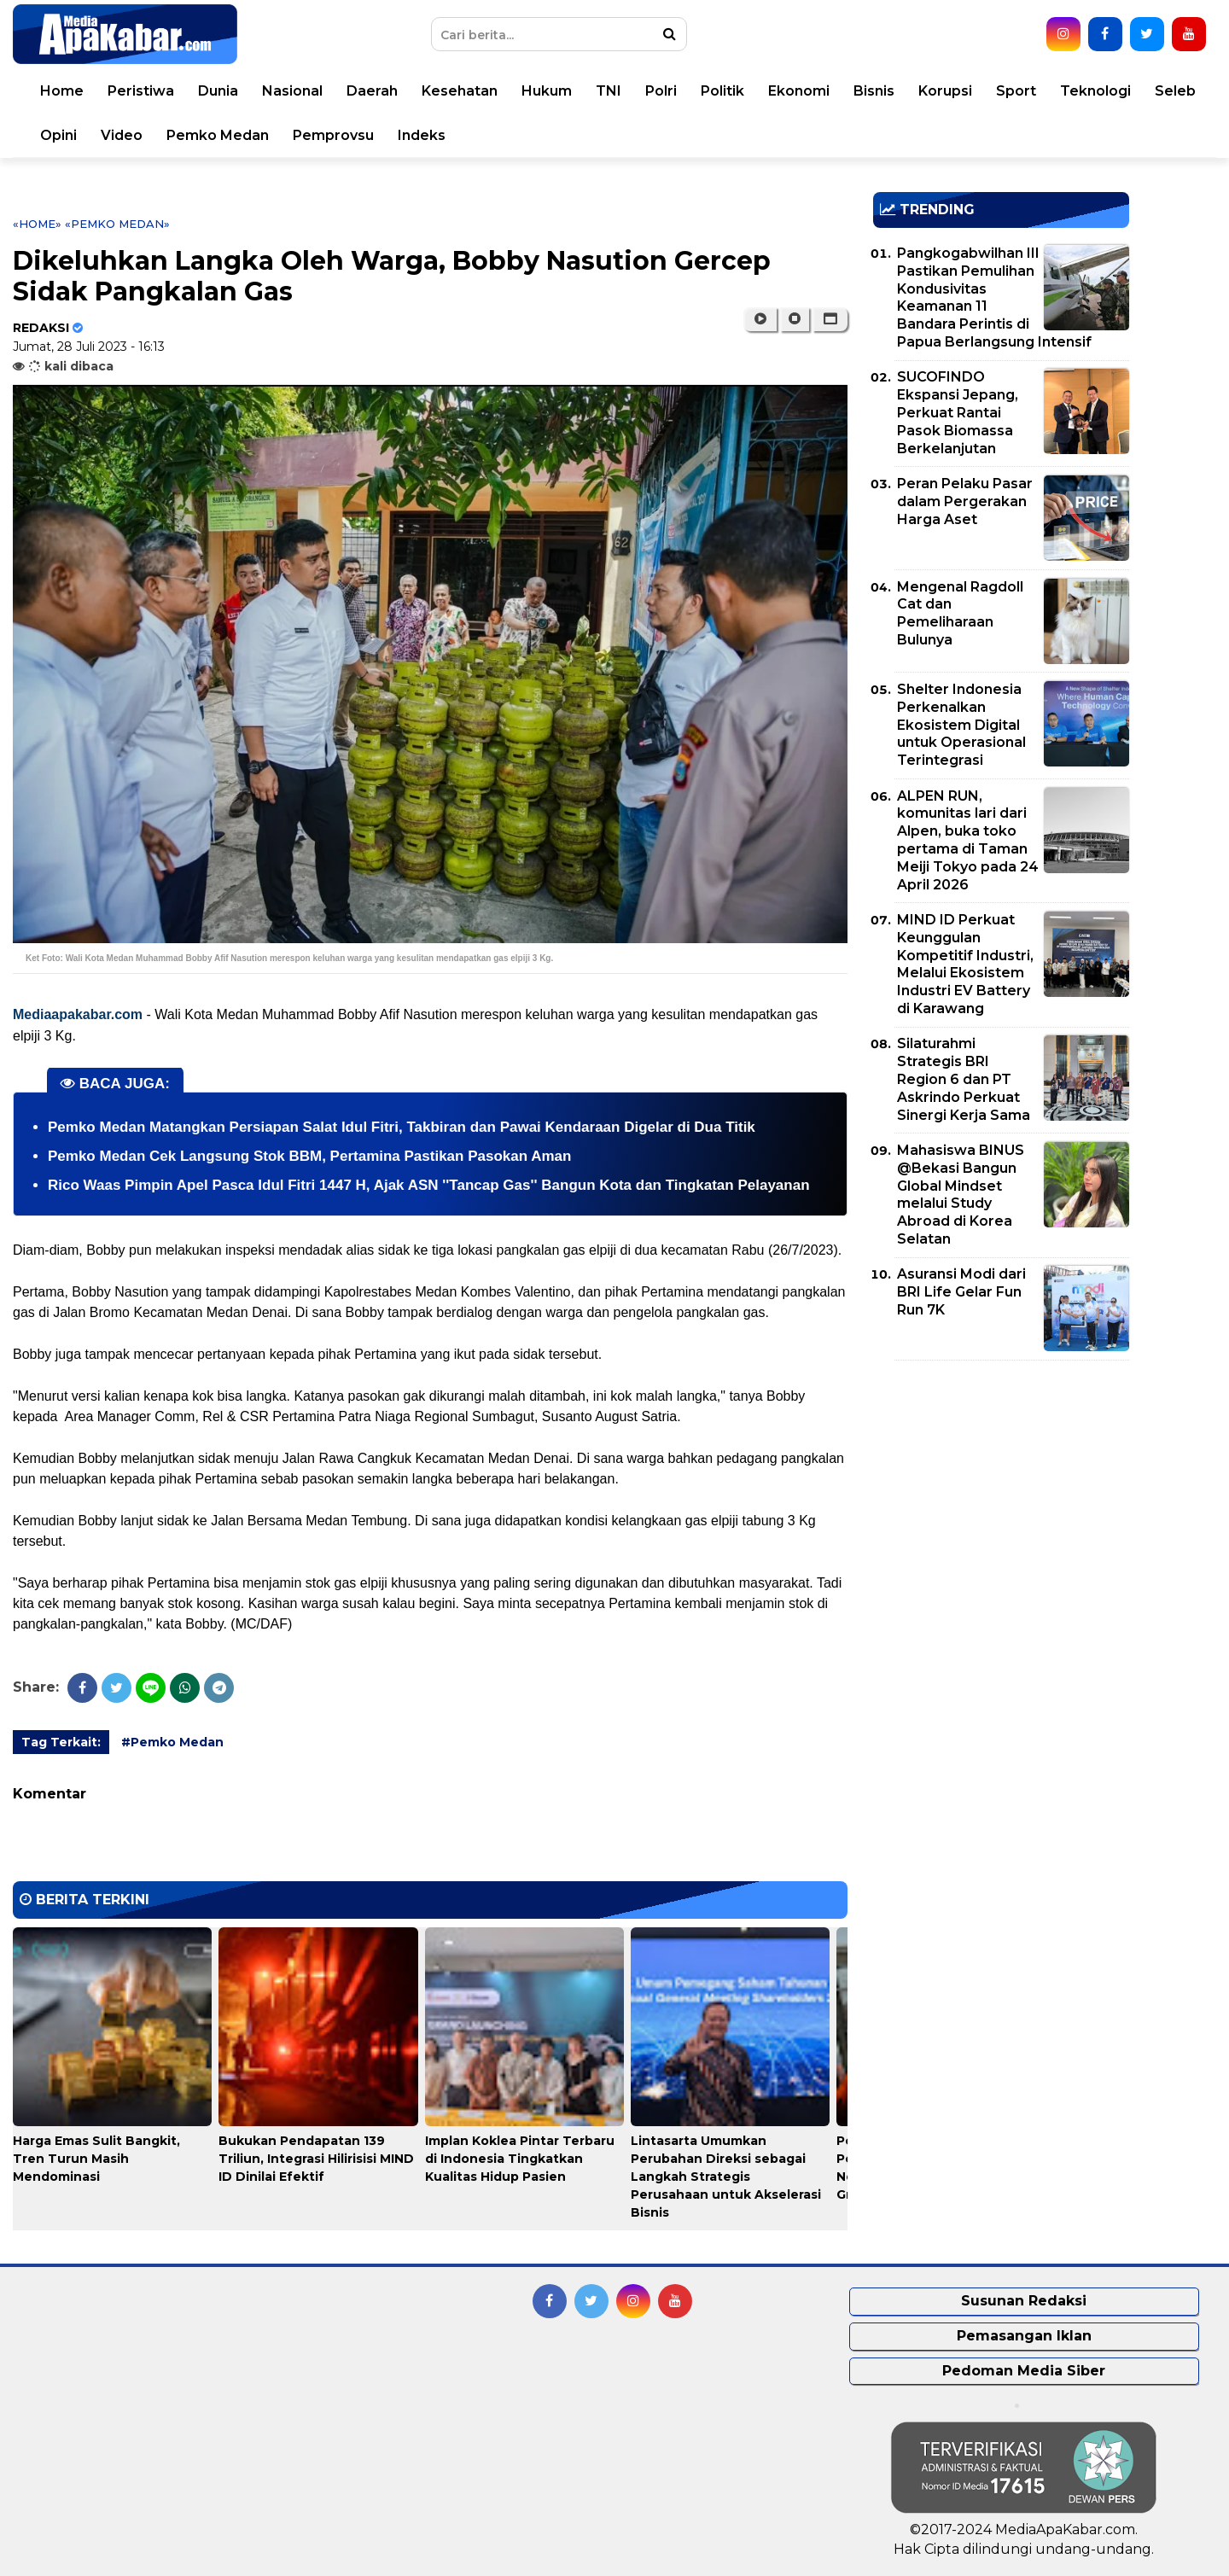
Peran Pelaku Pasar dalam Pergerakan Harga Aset (965, 501)
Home (62, 91)
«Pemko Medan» (117, 223)
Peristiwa (141, 91)
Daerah (372, 91)
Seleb (1175, 91)
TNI (608, 91)
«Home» (37, 223)
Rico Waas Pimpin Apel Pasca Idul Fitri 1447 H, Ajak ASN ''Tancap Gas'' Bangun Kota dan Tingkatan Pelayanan (429, 1185)
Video (122, 135)
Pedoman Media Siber (1023, 2371)
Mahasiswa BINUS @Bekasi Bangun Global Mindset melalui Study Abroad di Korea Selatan (960, 1194)
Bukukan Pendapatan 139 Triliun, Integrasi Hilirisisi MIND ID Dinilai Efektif (316, 2158)
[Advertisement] (1001, 1493)
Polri (661, 91)
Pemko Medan (217, 135)
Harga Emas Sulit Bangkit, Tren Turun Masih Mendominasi (96, 2158)
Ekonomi (799, 91)
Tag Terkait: (61, 1742)
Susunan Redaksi (1023, 2301)
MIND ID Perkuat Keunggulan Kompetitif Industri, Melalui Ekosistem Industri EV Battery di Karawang (965, 964)
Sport (1016, 91)
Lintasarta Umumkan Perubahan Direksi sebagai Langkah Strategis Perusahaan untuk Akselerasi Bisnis (726, 2176)
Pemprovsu (333, 135)
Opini (58, 135)
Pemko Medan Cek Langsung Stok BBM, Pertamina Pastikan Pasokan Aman (309, 1156)
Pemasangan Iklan (1024, 2336)
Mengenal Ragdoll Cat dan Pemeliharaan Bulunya (960, 613)
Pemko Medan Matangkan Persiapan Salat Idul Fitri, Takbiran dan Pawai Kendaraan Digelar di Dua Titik (401, 1127)
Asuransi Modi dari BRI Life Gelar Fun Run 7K (961, 1292)
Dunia (218, 91)
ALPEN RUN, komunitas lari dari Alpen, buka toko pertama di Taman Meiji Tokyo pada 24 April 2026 (968, 840)
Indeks (422, 135)
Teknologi (1095, 91)
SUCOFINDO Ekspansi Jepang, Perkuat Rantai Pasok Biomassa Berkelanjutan (957, 412)
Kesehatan (460, 91)
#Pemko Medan (172, 1742)
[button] (830, 319)
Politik (722, 91)
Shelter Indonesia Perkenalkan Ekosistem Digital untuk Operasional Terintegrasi (961, 724)
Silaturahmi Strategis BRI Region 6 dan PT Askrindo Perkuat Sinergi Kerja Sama (963, 1078)
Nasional (292, 91)
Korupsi (945, 91)
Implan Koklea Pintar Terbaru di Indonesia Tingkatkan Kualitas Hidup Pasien (519, 2158)
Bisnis (873, 91)
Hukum (546, 91)
